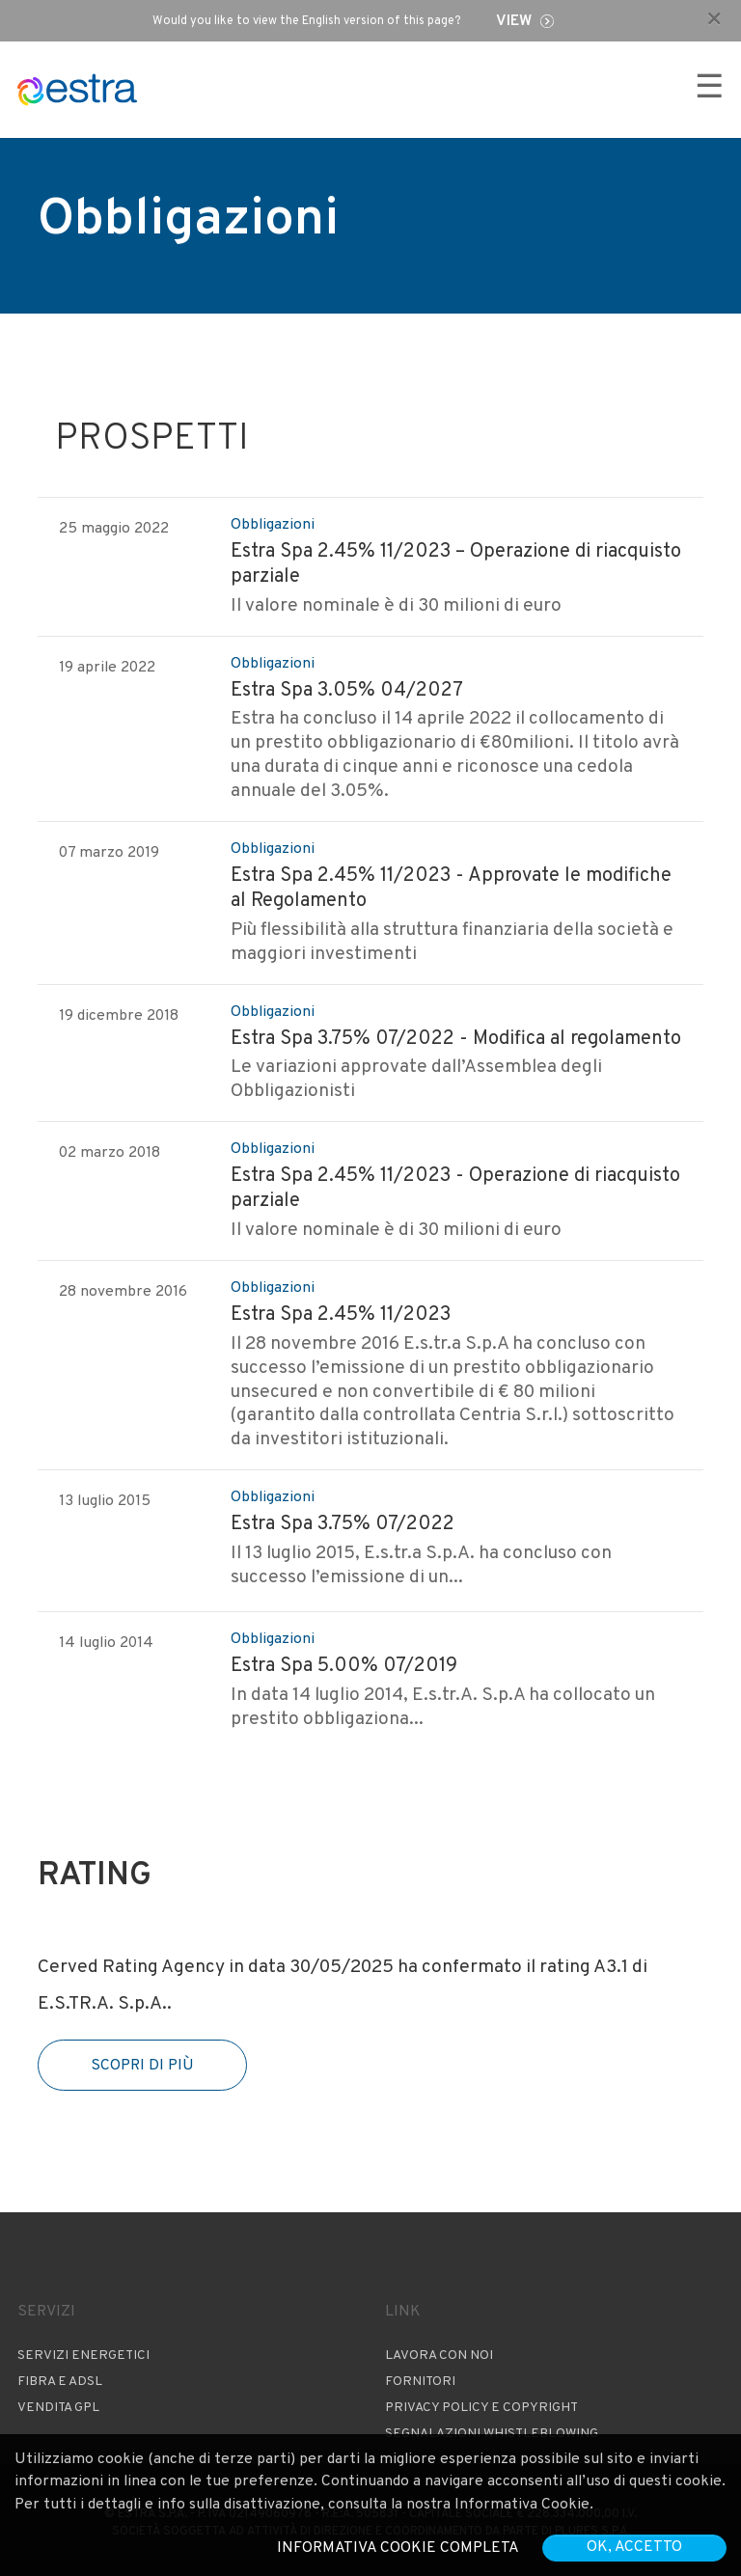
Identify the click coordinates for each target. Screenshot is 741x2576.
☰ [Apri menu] (709, 89)
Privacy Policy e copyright (481, 2407)
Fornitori (420, 2381)
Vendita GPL (58, 2407)
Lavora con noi (439, 2355)
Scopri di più (142, 2065)
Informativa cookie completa (398, 2548)
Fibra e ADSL (59, 2381)
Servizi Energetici (83, 2355)
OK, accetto (634, 2547)
